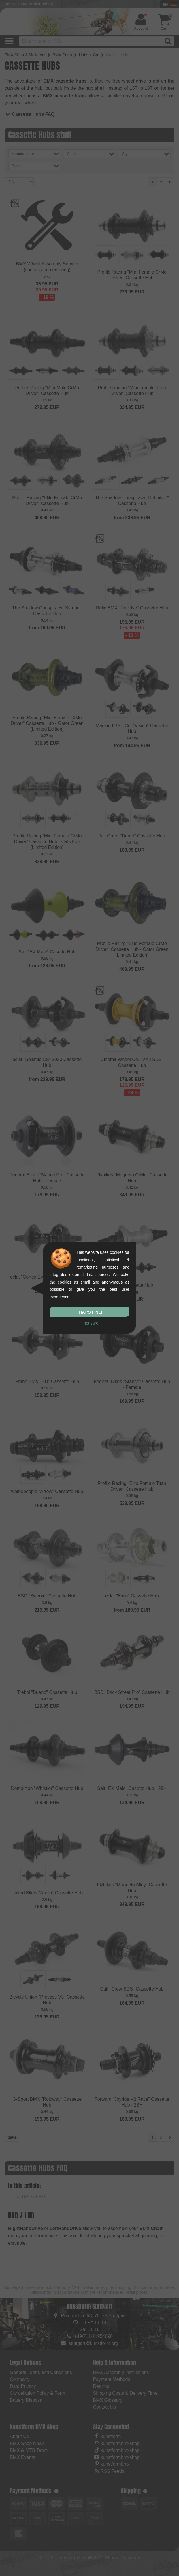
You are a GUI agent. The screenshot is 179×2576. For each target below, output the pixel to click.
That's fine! (89, 1312)
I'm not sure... (89, 1323)
